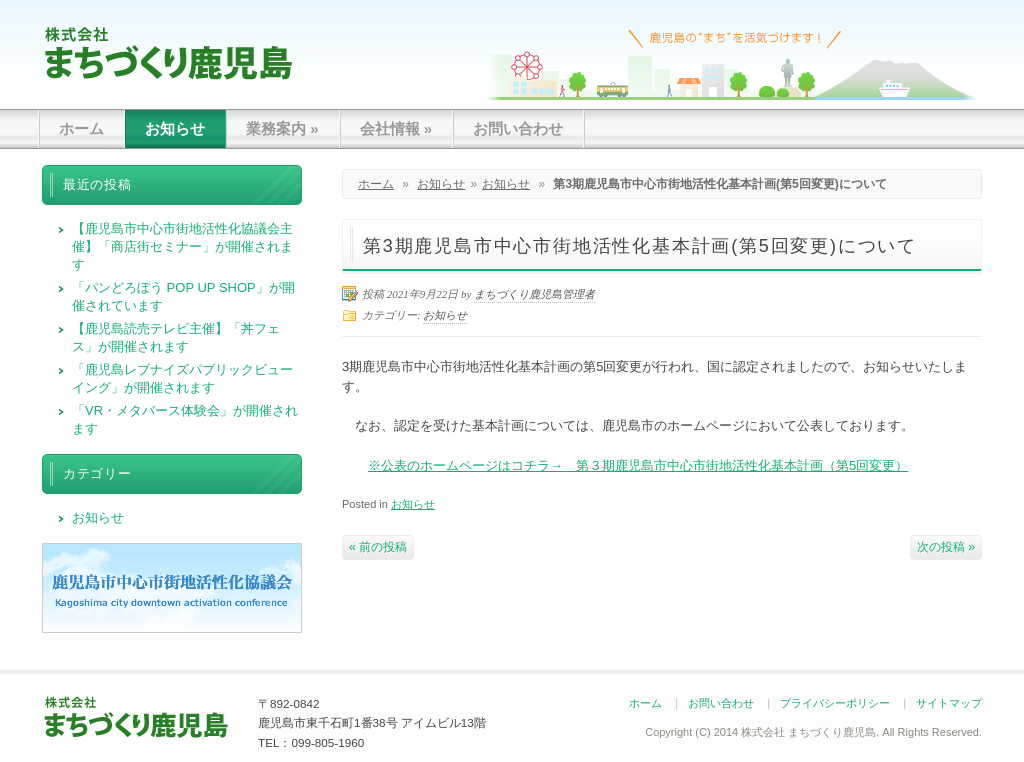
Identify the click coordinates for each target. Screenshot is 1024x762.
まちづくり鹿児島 (168, 52)
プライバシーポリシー (835, 703)
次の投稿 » (946, 547)
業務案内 (282, 128)
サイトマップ (949, 703)
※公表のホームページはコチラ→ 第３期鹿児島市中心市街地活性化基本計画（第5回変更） (638, 465)
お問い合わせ (518, 128)
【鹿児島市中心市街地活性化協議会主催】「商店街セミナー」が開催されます (182, 246)
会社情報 (396, 128)
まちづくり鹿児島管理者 (534, 294)
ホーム (81, 128)
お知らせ (175, 128)
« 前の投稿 (378, 547)
